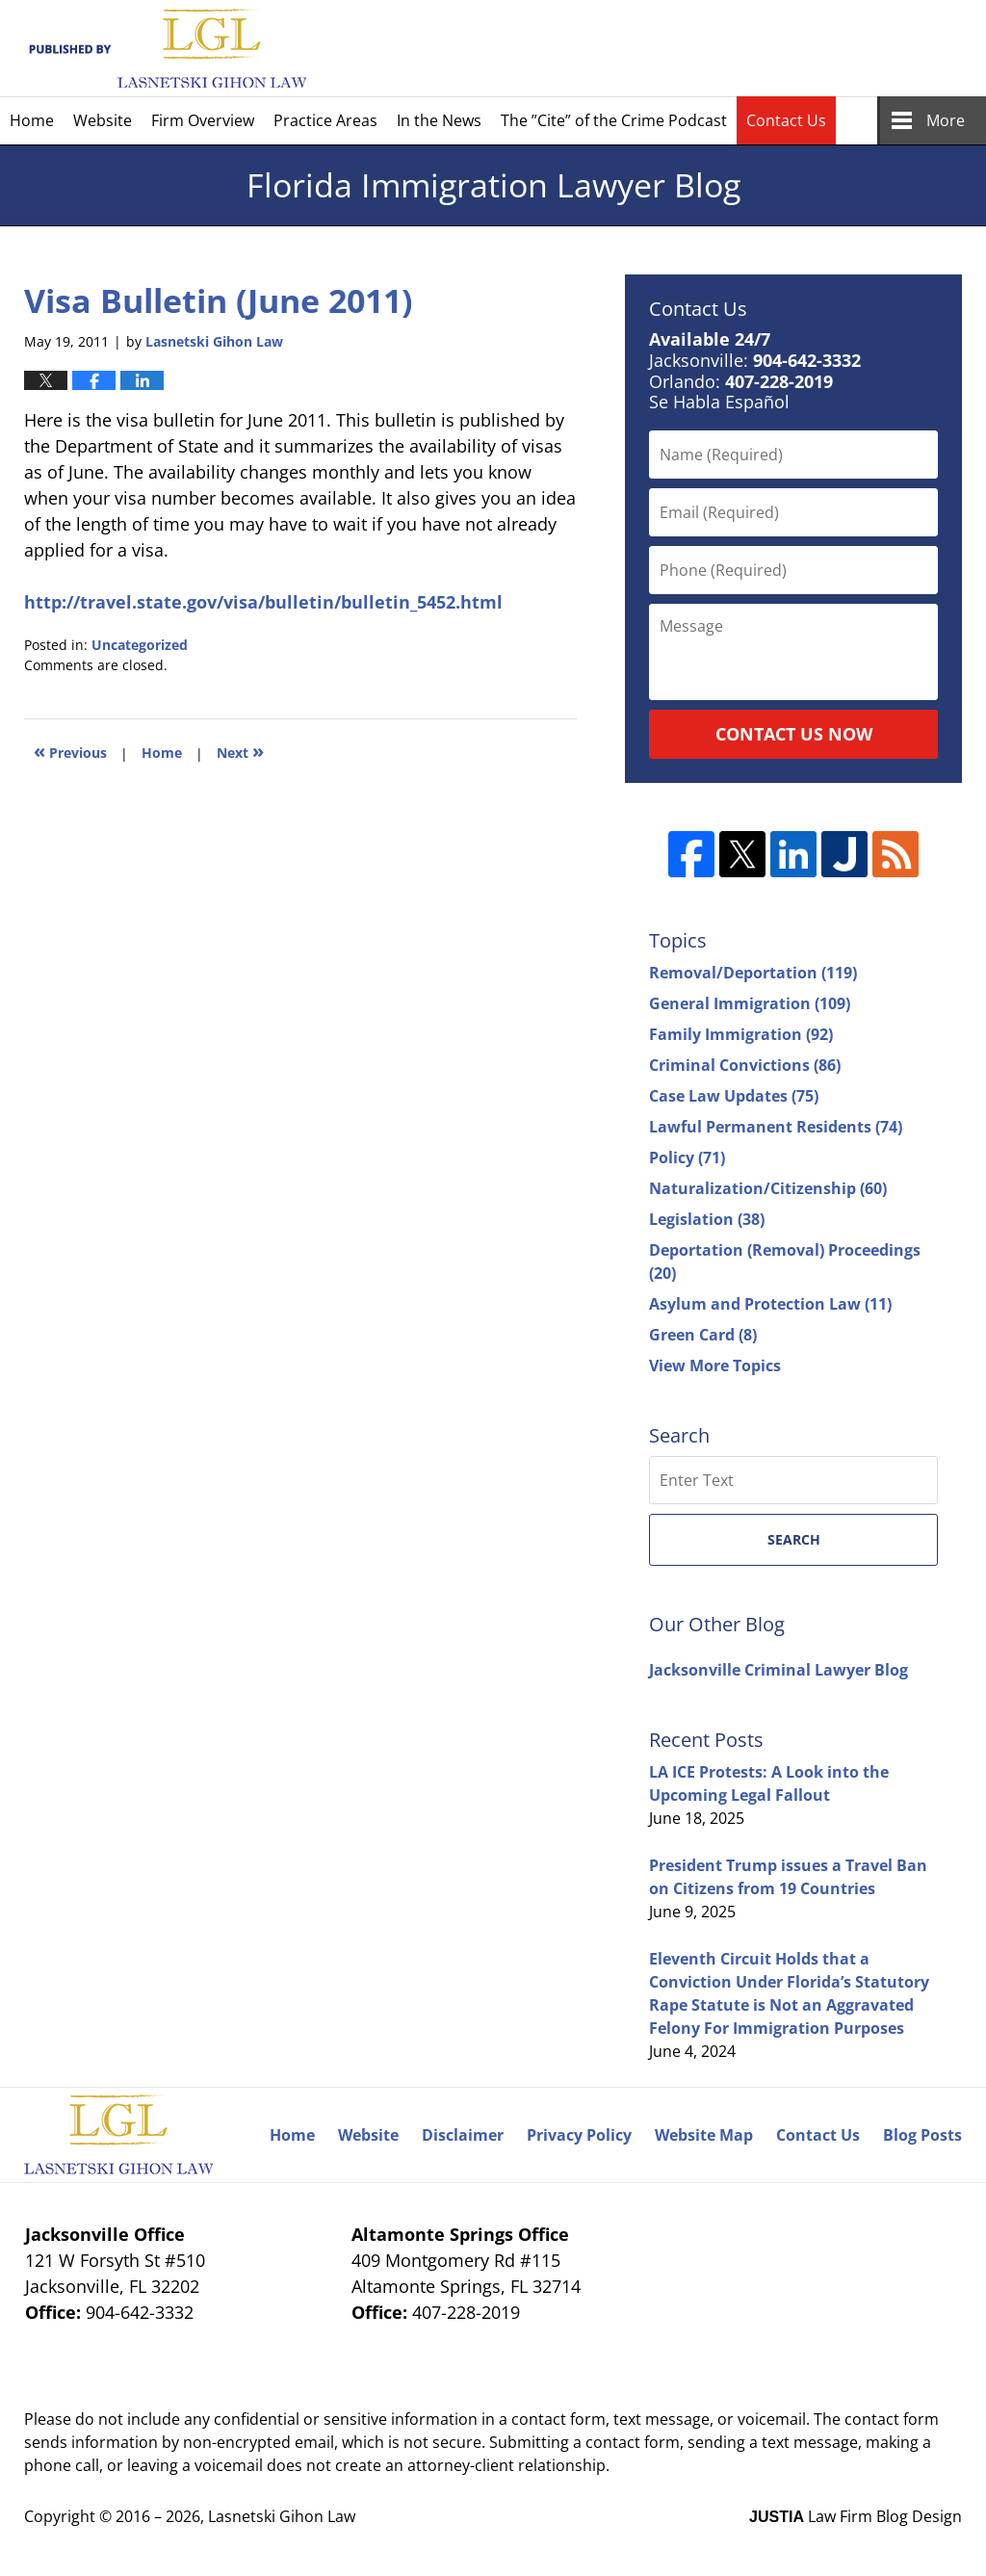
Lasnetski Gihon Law (281, 2516)
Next (240, 751)
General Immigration (749, 1003)
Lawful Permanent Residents (775, 1126)
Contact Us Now (793, 733)
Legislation (707, 1219)
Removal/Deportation (753, 972)
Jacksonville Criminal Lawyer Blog (778, 1669)
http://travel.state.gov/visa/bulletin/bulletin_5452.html (263, 601)
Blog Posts (922, 2135)
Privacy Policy (579, 2135)
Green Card (703, 1334)
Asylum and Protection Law (770, 1303)
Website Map (704, 2135)
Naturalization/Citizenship (768, 1188)
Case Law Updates (733, 1095)
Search (793, 1539)
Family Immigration (741, 1034)
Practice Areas (325, 120)
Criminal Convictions (745, 1065)
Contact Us (786, 120)
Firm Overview (202, 120)
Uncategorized (139, 645)
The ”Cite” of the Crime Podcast (614, 120)
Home (32, 120)
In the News (439, 120)
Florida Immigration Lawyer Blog (165, 49)
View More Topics (715, 1365)
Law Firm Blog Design (855, 2516)
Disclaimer (463, 2135)
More (945, 120)
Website (102, 120)
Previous (70, 751)
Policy (687, 1157)
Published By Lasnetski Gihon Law (795, 48)
